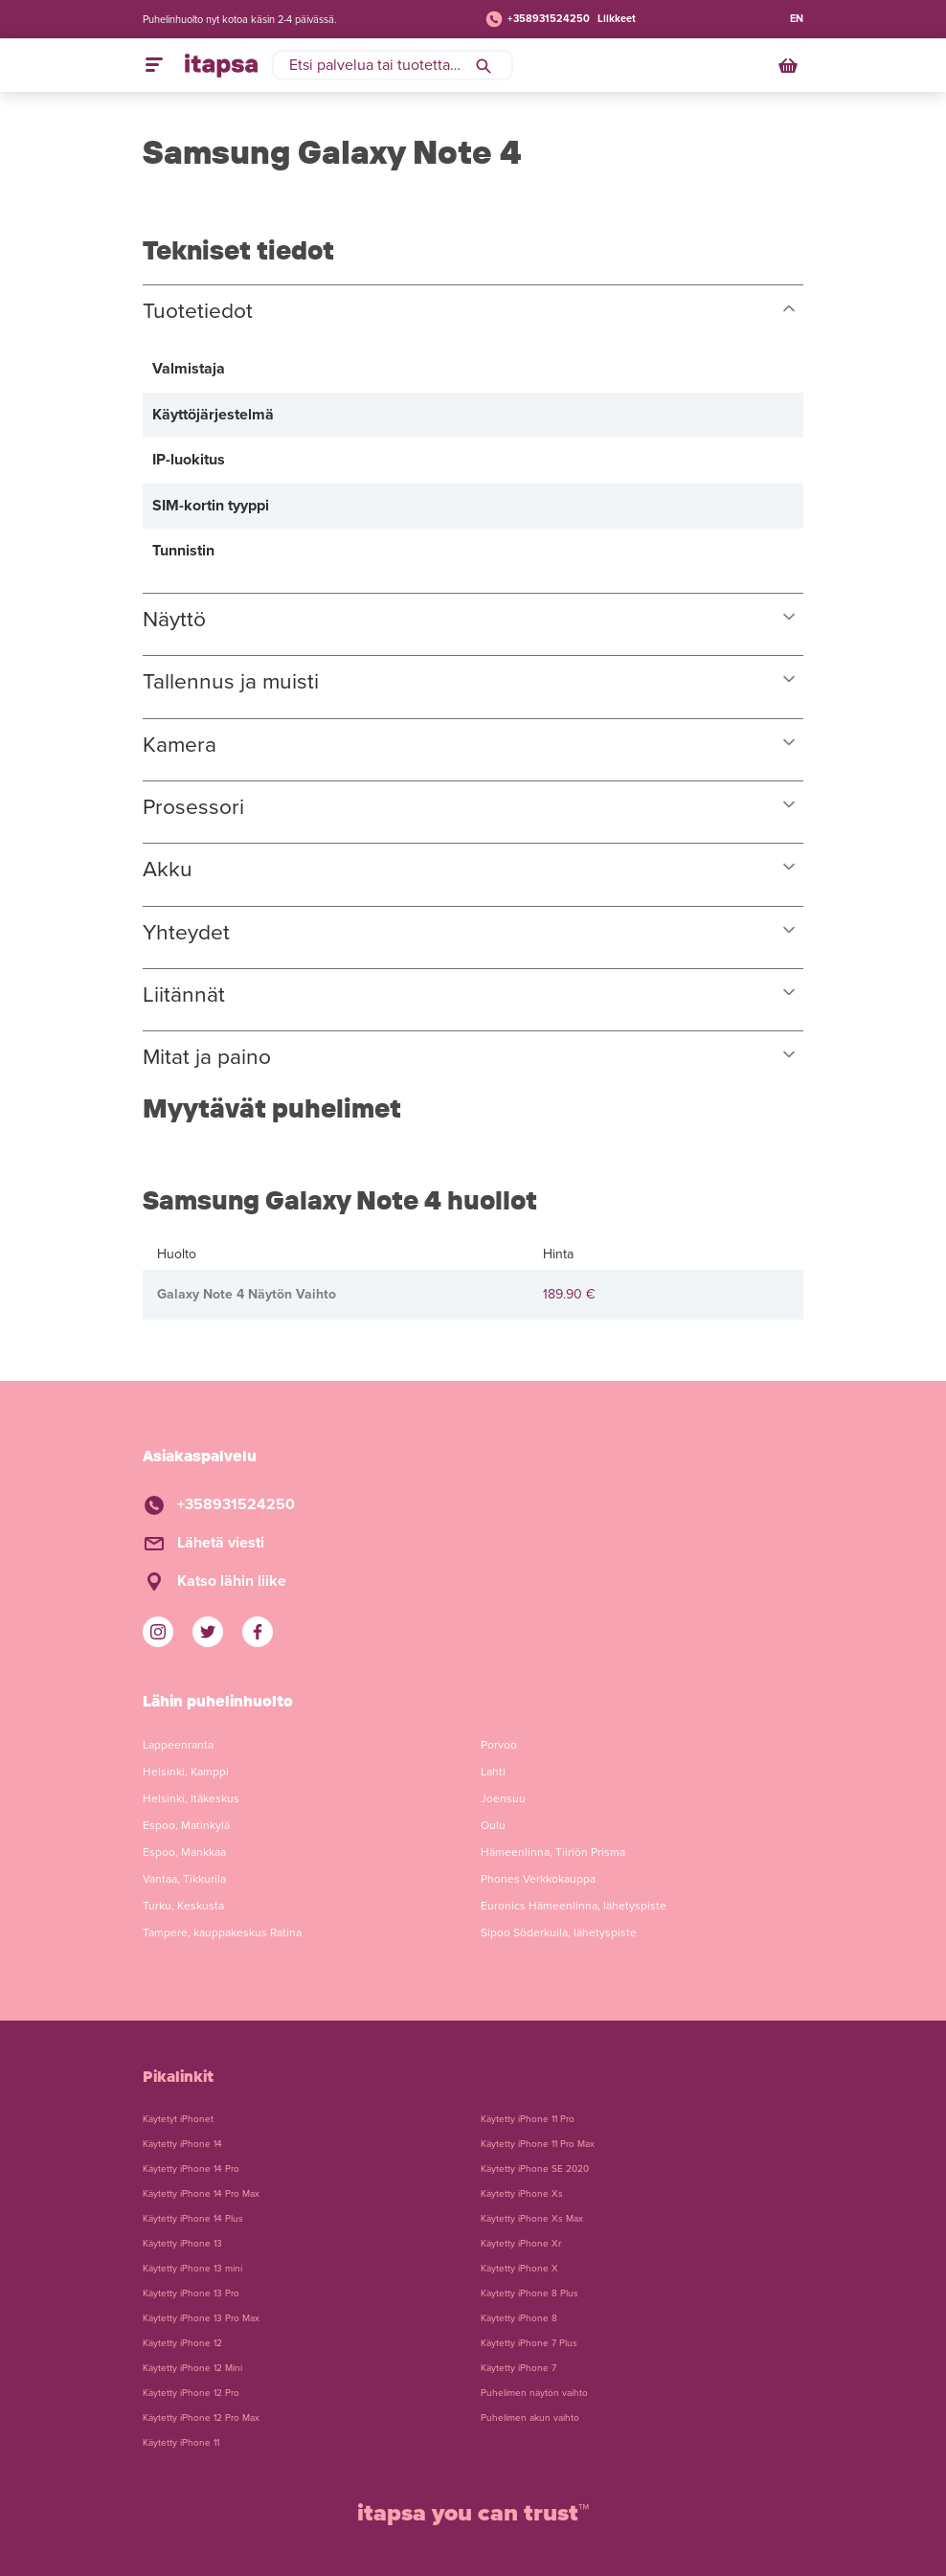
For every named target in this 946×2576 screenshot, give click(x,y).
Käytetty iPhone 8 (519, 2318)
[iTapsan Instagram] (158, 1631)
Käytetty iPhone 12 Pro (191, 2393)
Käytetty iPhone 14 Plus (193, 2219)
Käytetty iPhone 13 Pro (191, 2293)
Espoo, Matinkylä (186, 1825)
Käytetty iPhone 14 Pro (191, 2169)
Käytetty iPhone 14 (182, 2144)
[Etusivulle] (221, 65)
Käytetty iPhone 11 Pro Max (538, 2144)
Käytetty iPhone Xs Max (532, 2219)
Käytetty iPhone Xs (522, 2194)
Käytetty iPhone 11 (181, 2443)
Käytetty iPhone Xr (521, 2243)
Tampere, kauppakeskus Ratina (222, 1932)
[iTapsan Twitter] (207, 1631)
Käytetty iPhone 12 (182, 2343)
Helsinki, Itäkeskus (191, 1798)
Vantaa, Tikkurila (184, 1879)
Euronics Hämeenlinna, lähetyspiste (573, 1905)
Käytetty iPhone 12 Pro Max (201, 2418)
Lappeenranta (178, 1745)
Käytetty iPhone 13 (182, 2243)
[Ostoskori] (790, 65)
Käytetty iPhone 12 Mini (192, 2368)
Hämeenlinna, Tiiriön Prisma (553, 1852)
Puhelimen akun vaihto (530, 2418)
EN (796, 18)
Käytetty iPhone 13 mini (192, 2268)
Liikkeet (616, 18)
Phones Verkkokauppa (538, 1879)
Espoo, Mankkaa (184, 1852)
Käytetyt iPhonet (178, 2119)
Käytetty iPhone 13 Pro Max (201, 2318)
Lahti (493, 1771)
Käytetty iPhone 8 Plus (529, 2293)
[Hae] (483, 65)
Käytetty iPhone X (519, 2268)
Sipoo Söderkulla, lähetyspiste (559, 1932)
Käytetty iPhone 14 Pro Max (201, 2194)
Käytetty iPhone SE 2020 (535, 2169)
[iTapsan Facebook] (257, 1631)
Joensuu (503, 1798)
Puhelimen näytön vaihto (534, 2393)
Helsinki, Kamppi (186, 1771)
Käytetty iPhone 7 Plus (529, 2343)
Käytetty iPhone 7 (518, 2368)
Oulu (493, 1825)
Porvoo (499, 1745)
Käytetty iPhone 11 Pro (527, 2119)
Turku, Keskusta (183, 1905)
